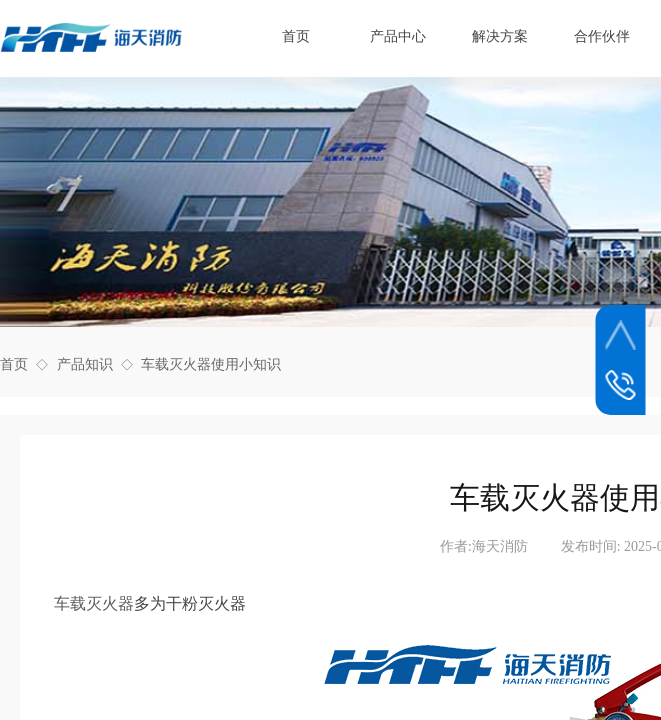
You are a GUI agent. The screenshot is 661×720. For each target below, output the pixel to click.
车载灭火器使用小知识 (211, 364)
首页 (14, 364)
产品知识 (85, 364)
